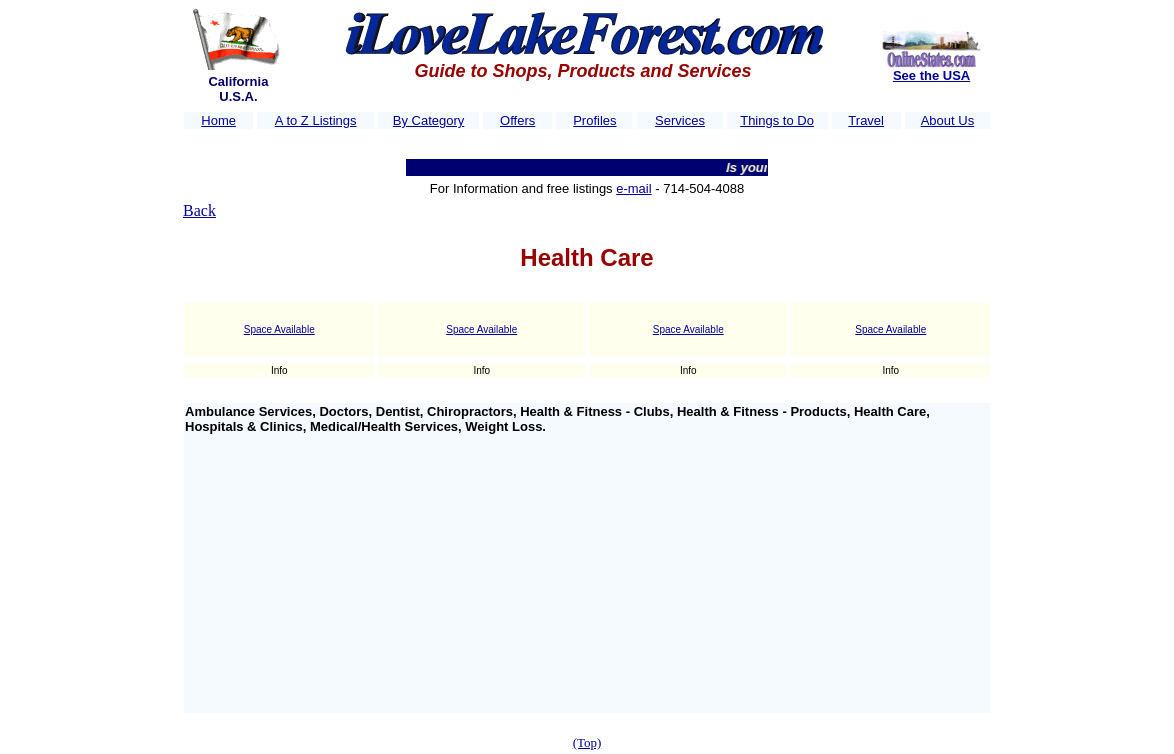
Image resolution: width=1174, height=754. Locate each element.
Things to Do (777, 120)
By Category (429, 120)
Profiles (594, 120)
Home (218, 120)
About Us (947, 120)
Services (680, 120)
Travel (866, 120)
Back (199, 210)
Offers (517, 120)
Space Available (279, 329)
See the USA (931, 75)
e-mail (633, 188)
